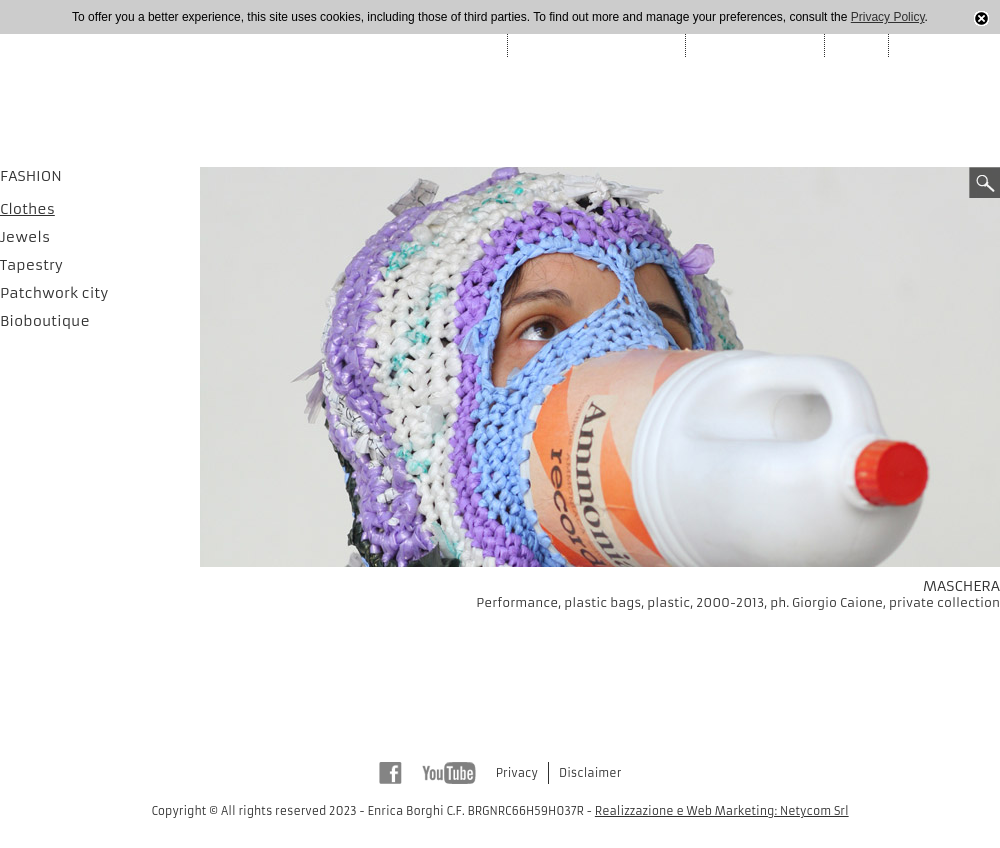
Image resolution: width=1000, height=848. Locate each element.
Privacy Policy (888, 17)
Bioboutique (45, 321)
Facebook (390, 773)
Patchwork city (54, 293)
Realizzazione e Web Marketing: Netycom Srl (722, 811)
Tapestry (31, 265)
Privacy (517, 773)
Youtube (449, 773)
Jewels (25, 237)
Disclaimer (590, 773)
